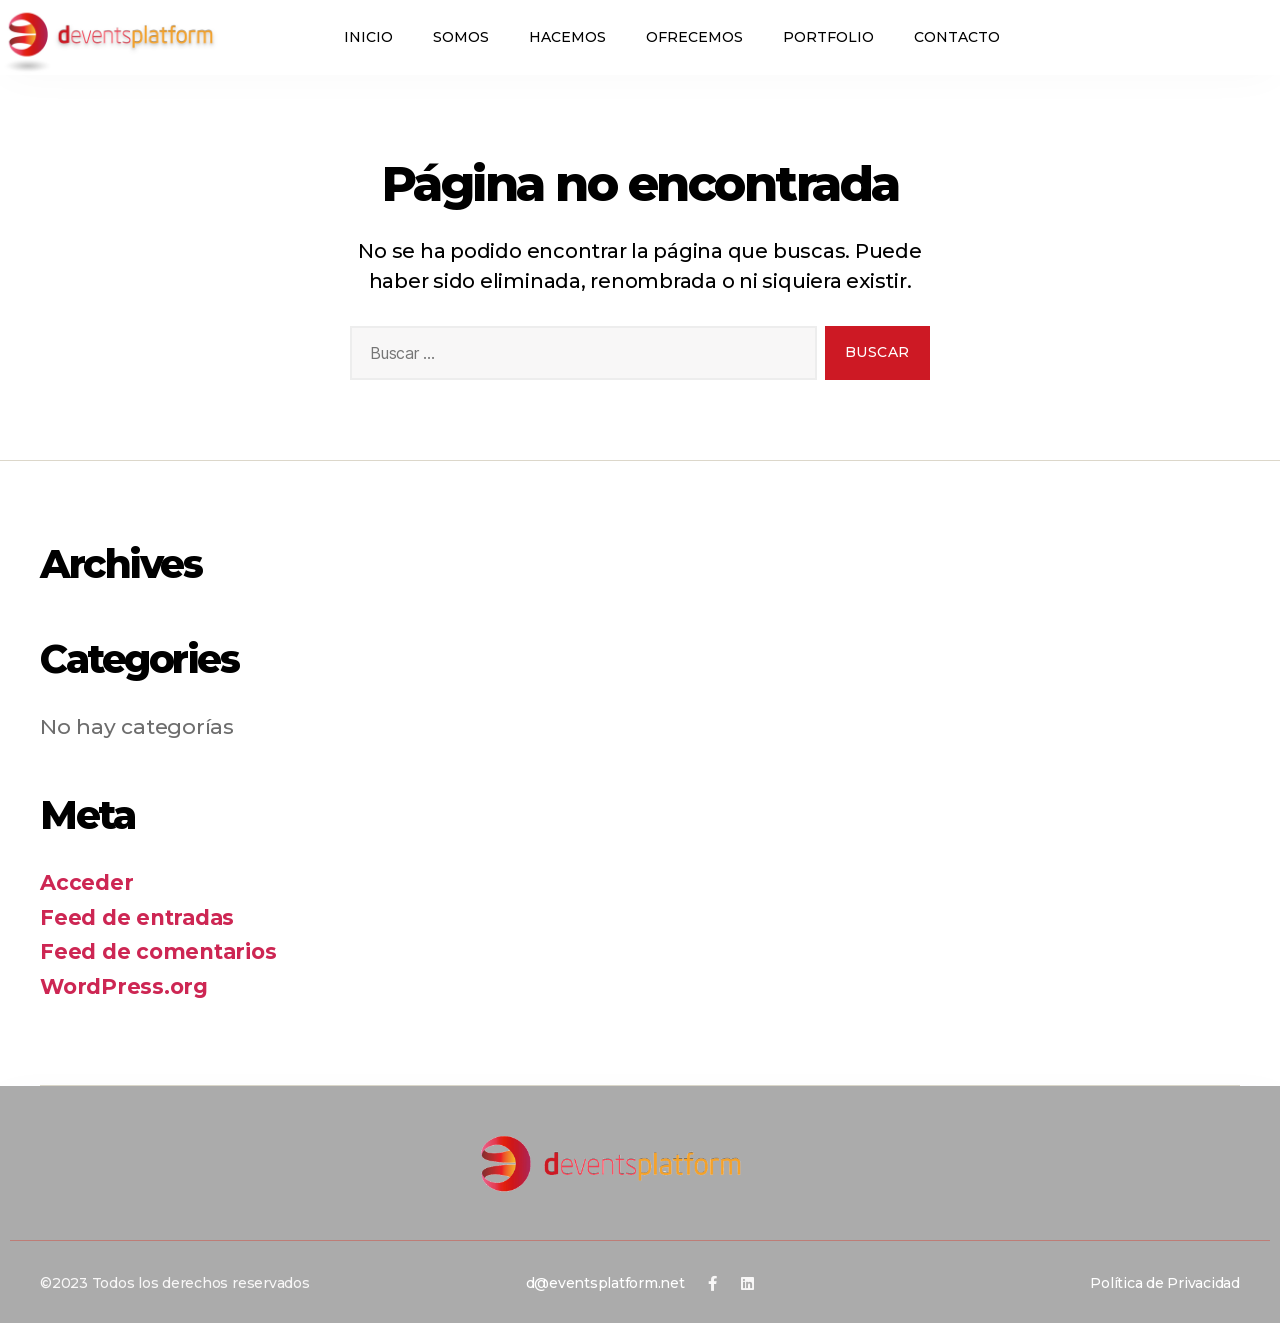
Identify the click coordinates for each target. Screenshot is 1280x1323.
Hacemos (567, 37)
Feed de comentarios (158, 951)
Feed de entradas (137, 917)
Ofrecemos (694, 37)
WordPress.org (124, 986)
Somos (461, 37)
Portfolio (828, 37)
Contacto (957, 37)
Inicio (368, 37)
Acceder (86, 882)
